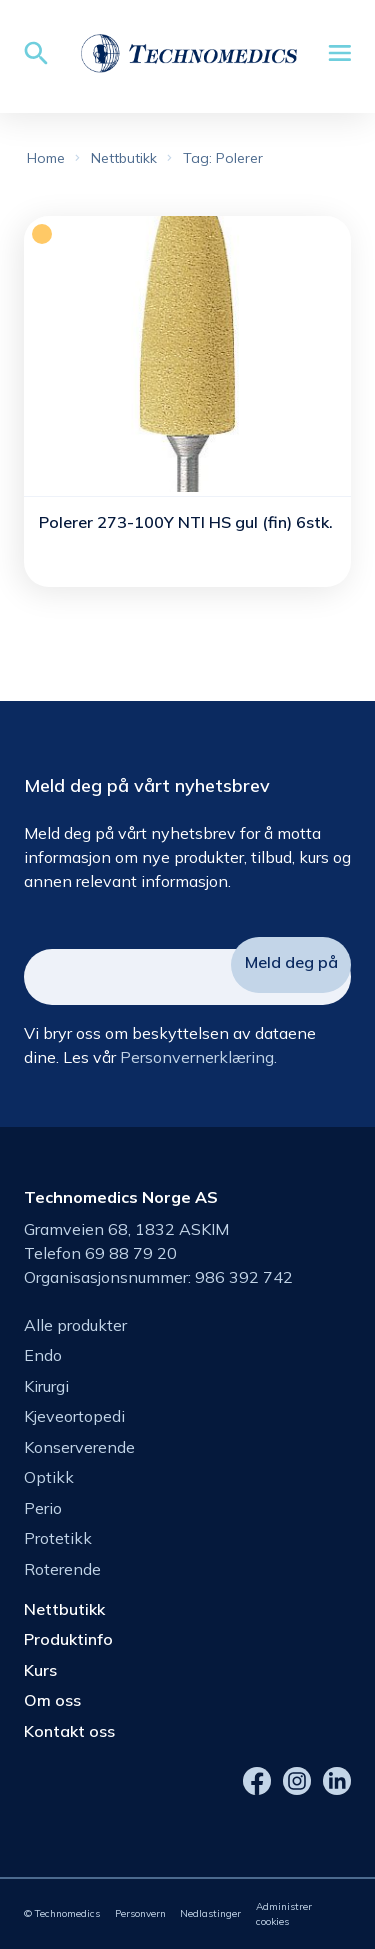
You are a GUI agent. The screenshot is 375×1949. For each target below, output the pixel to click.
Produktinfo (68, 1639)
